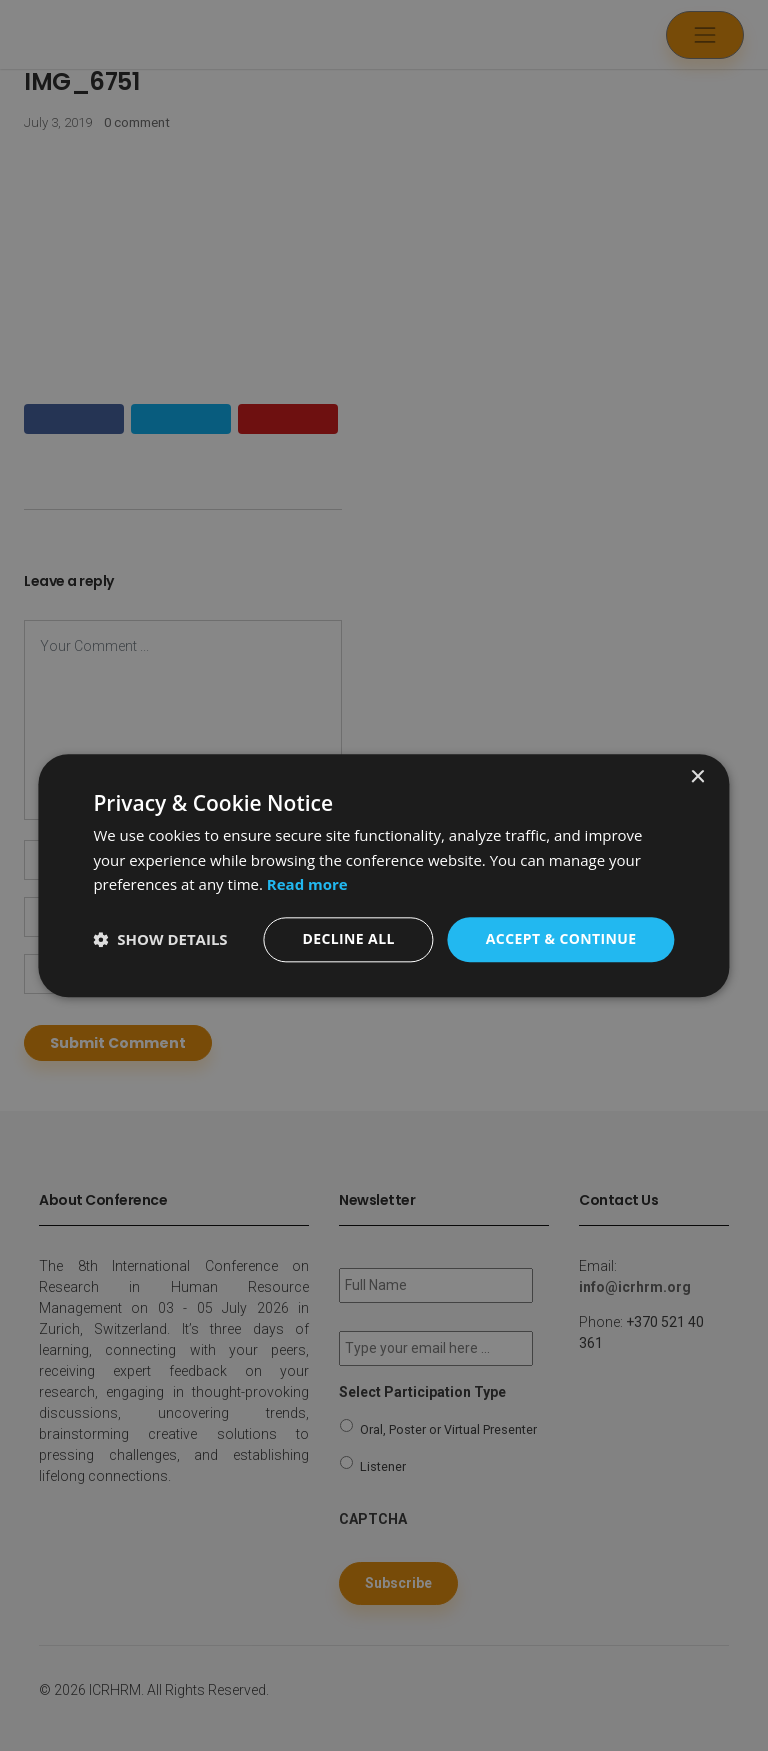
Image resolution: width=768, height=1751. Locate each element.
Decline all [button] (348, 938)
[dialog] (383, 875)
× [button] (697, 777)
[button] (160, 940)
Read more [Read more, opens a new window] (307, 885)
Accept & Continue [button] (561, 938)
